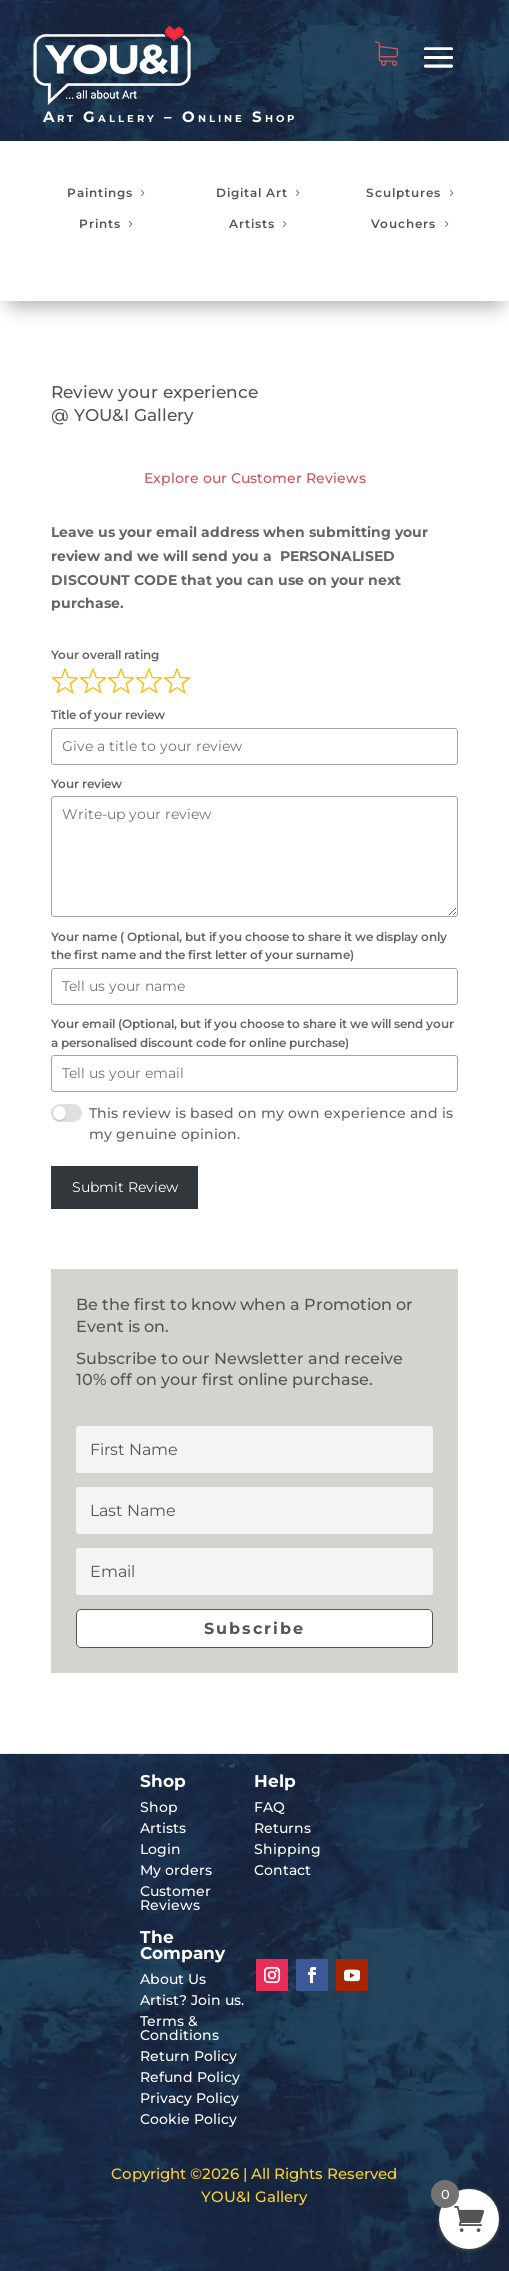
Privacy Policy (189, 2098)
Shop (159, 1807)
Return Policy (188, 2056)
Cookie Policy (188, 2119)
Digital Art (252, 192)
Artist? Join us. (192, 2000)
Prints (100, 223)
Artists (252, 223)
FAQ (269, 1807)
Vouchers (403, 223)
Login (160, 1849)
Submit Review (125, 1187)
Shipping (287, 1849)
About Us (173, 1979)
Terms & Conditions (179, 2028)
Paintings (100, 192)
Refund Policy (190, 2077)
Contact (282, 1870)
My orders (176, 1870)
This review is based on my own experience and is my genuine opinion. (271, 1123)
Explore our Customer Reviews (255, 478)
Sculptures (403, 192)
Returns (282, 1828)
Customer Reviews (175, 1898)
